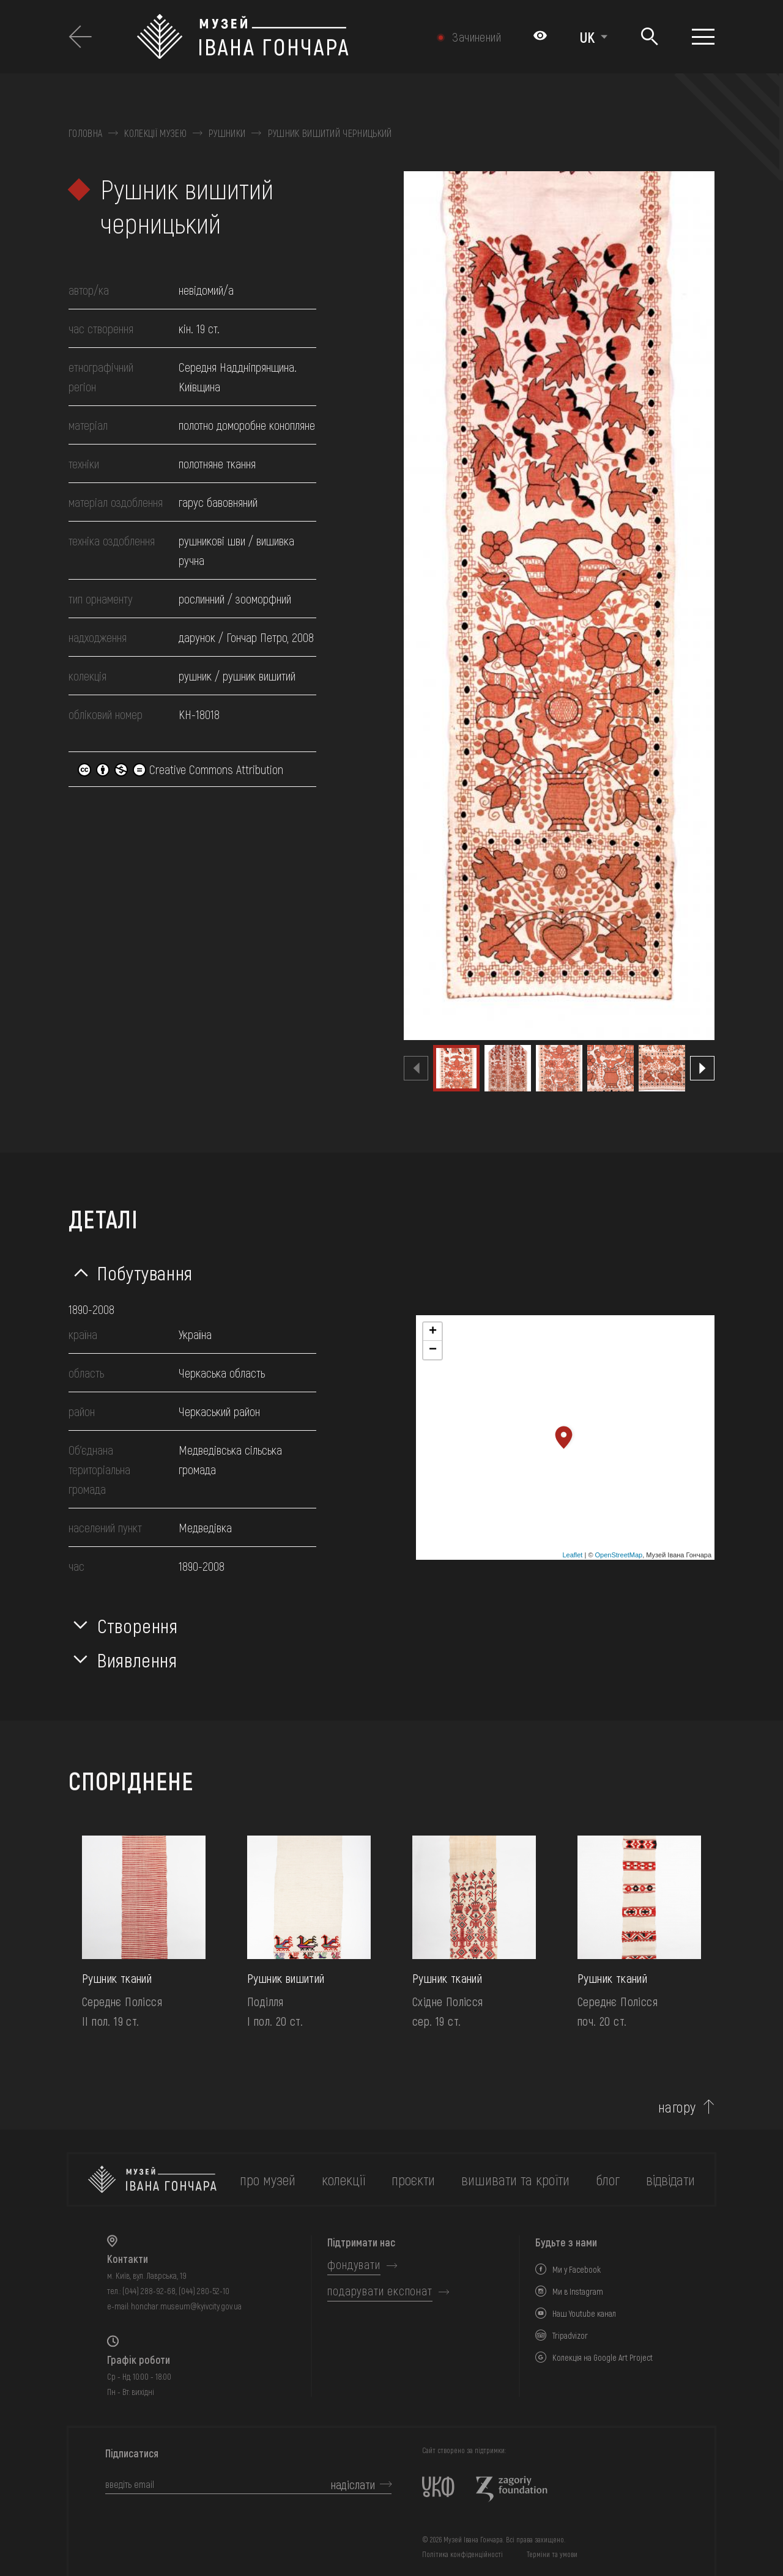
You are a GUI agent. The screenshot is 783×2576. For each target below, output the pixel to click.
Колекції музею (155, 133)
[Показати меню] (703, 37)
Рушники (227, 133)
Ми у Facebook (576, 2269)
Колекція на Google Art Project (602, 2357)
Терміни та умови (552, 2554)
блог (608, 2179)
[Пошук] (650, 37)
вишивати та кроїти (515, 2179)
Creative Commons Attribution (180, 769)
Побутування (145, 1272)
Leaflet (572, 1555)
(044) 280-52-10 (204, 2291)
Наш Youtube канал (584, 2313)
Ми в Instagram (577, 2291)
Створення (137, 1625)
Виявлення (137, 1659)
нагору (677, 2107)
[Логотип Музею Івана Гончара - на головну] (278, 36)
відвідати (670, 2179)
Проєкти (413, 2179)
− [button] (433, 1350)
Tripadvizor (570, 2335)
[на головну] (152, 2179)
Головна (85, 133)
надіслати (353, 2484)
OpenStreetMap (619, 1555)
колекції (343, 2179)
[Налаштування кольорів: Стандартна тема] (540, 36)
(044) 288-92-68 (149, 2291)
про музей (267, 2179)
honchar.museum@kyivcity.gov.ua (186, 2306)
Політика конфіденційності (462, 2554)
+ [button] (433, 1332)
